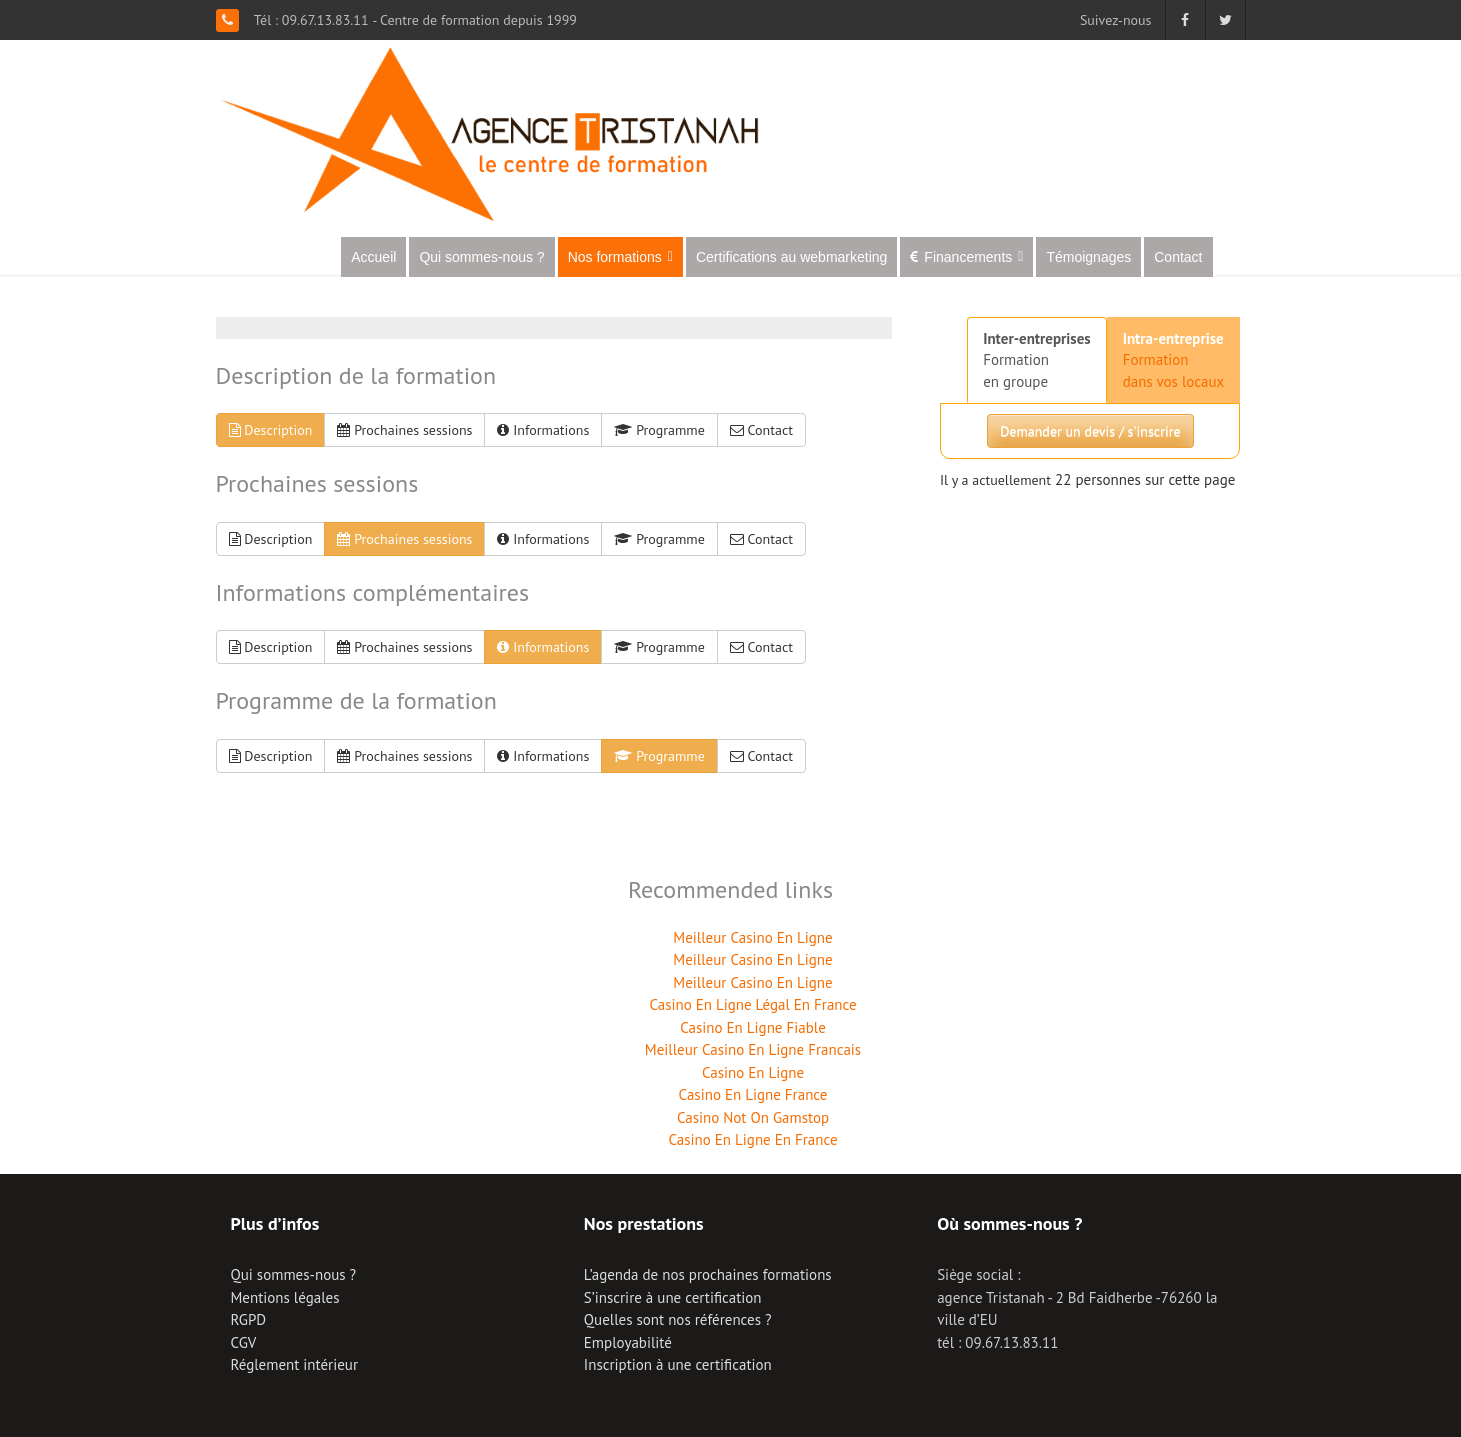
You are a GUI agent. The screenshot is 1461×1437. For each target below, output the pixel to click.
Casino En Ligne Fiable (753, 1027)
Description (271, 430)
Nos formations (620, 257)
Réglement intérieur (295, 1364)
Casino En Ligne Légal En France (752, 1004)
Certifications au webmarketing (791, 257)
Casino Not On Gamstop (753, 1117)
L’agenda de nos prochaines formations (708, 1274)
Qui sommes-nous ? (481, 257)
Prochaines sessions (404, 430)
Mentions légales (285, 1297)
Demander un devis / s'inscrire (1090, 431)
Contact (1178, 257)
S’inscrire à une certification (673, 1297)
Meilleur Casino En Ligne (752, 937)
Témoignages (1088, 257)
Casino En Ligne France (753, 1094)
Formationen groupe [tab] (1037, 360)
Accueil (373, 257)
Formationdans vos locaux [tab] (1174, 360)
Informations (543, 430)
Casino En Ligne (753, 1072)
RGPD (249, 1319)
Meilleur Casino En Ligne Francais (753, 1049)
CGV (244, 1342)
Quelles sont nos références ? (678, 1319)
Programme (659, 430)
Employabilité (628, 1342)
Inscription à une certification (678, 1364)
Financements (973, 257)
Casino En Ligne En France (752, 1139)
